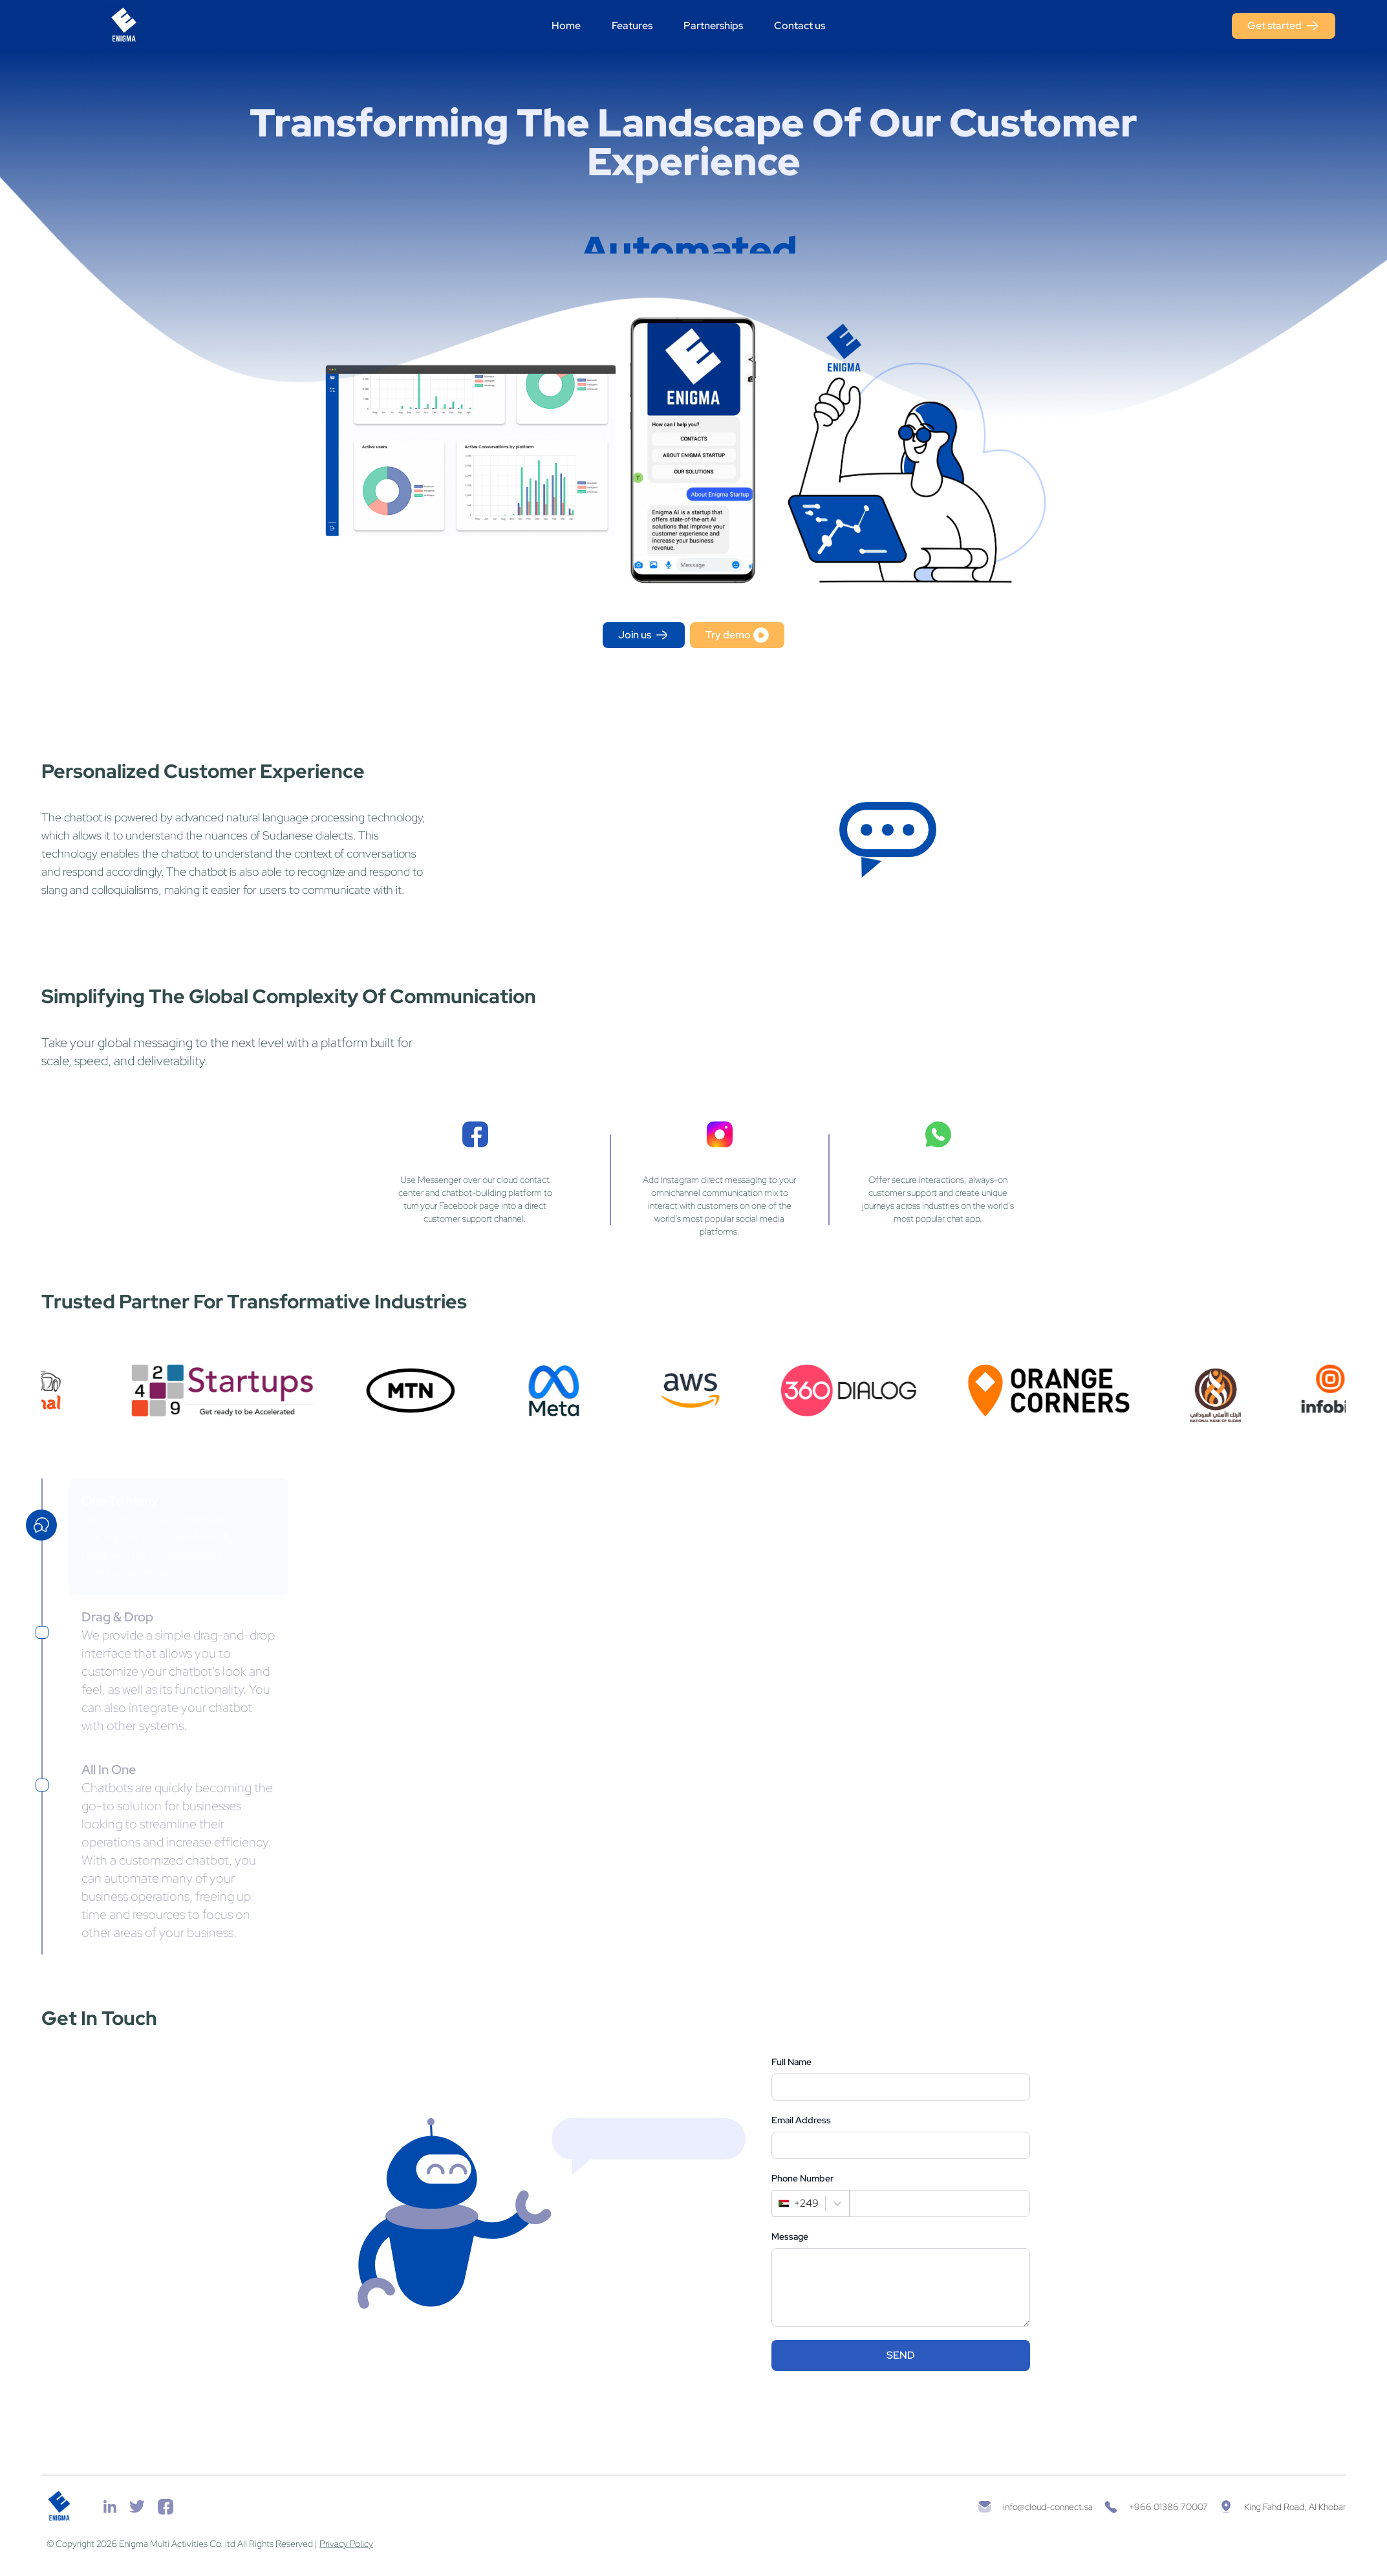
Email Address (801, 2120)
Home (566, 25)
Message (789, 2236)
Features (632, 25)
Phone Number (802, 2178)
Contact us (799, 25)
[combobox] (779, 2203)
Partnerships (713, 25)
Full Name (791, 2062)
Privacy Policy (346, 2543)
